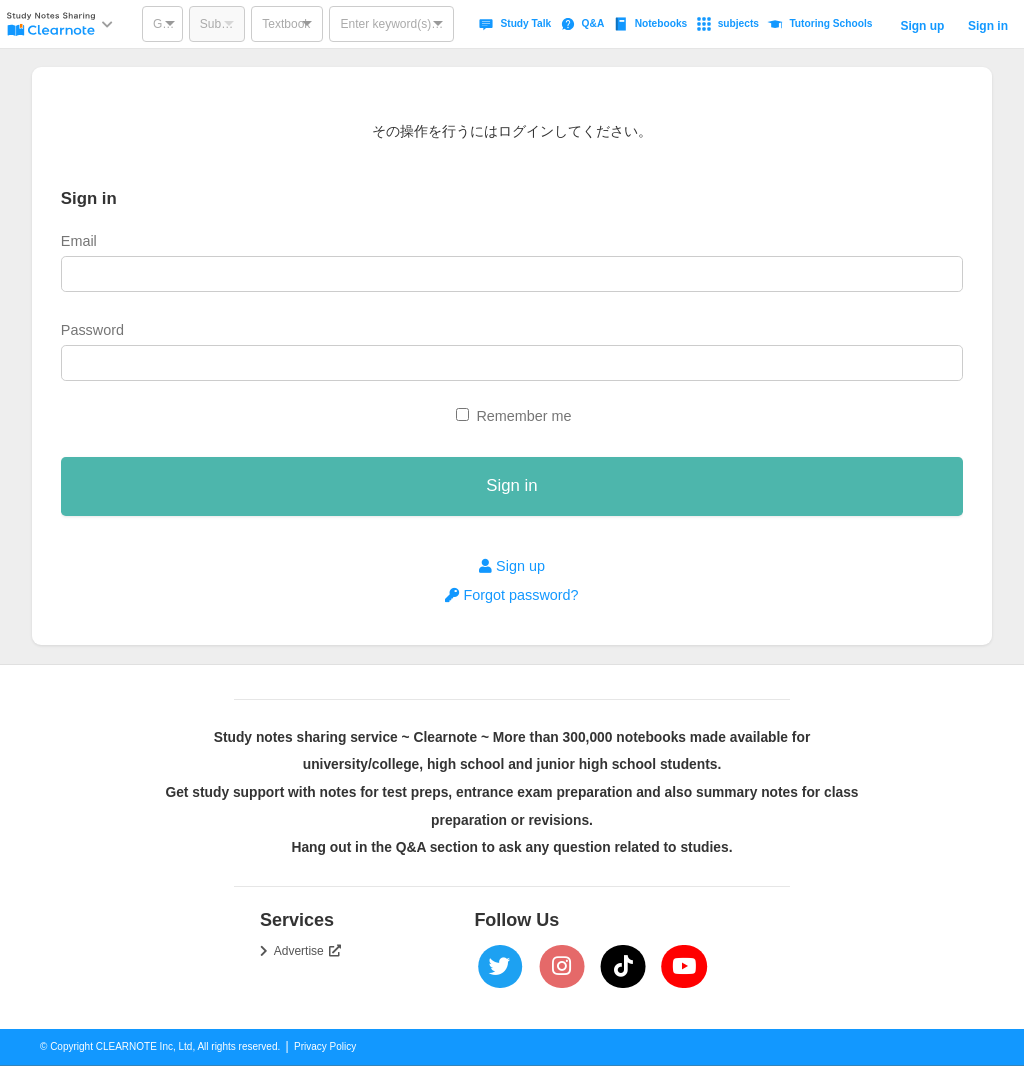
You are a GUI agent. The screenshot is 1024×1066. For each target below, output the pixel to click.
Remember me (523, 416)
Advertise (308, 951)
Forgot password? (511, 595)
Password (92, 330)
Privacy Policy (325, 1046)
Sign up (922, 26)
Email (79, 241)
